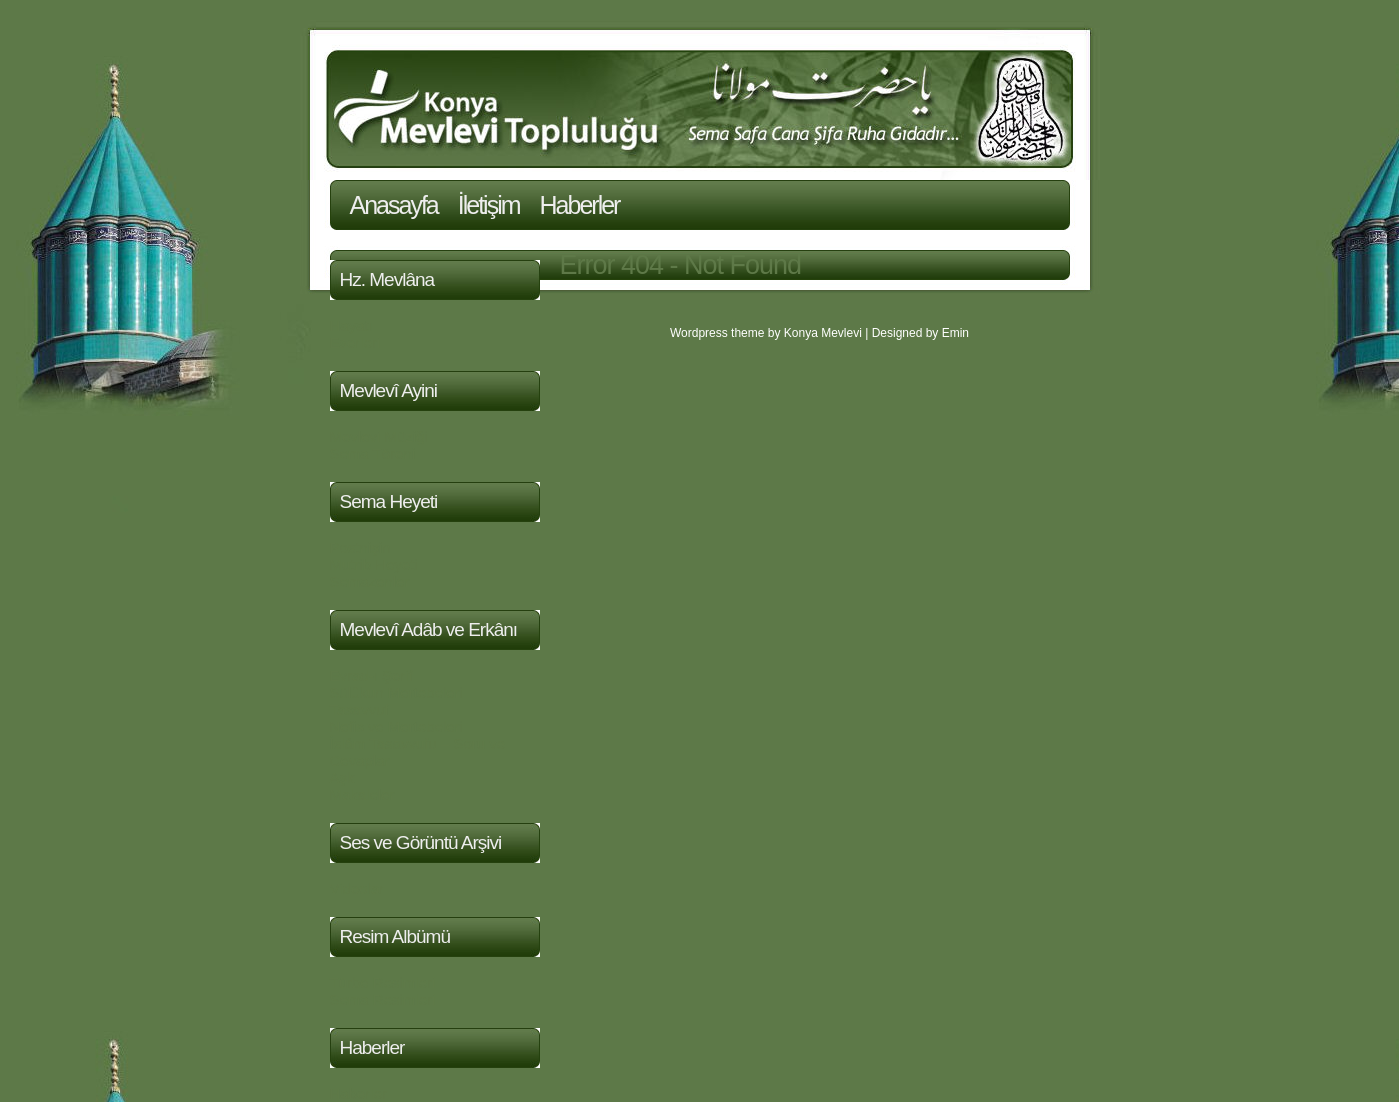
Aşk (342, 777)
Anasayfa (394, 205)
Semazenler (370, 581)
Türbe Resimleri (383, 982)
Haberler (580, 205)
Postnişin (360, 547)
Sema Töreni (373, 453)
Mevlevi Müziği (379, 436)
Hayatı (351, 325)
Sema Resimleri (383, 999)
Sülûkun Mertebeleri (396, 692)
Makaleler (362, 794)
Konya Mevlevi (823, 333)
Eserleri (355, 342)
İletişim (489, 205)
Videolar (357, 888)
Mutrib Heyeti (374, 564)
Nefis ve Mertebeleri (396, 726)
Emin (955, 333)
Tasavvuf (359, 709)
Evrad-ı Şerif (371, 675)
